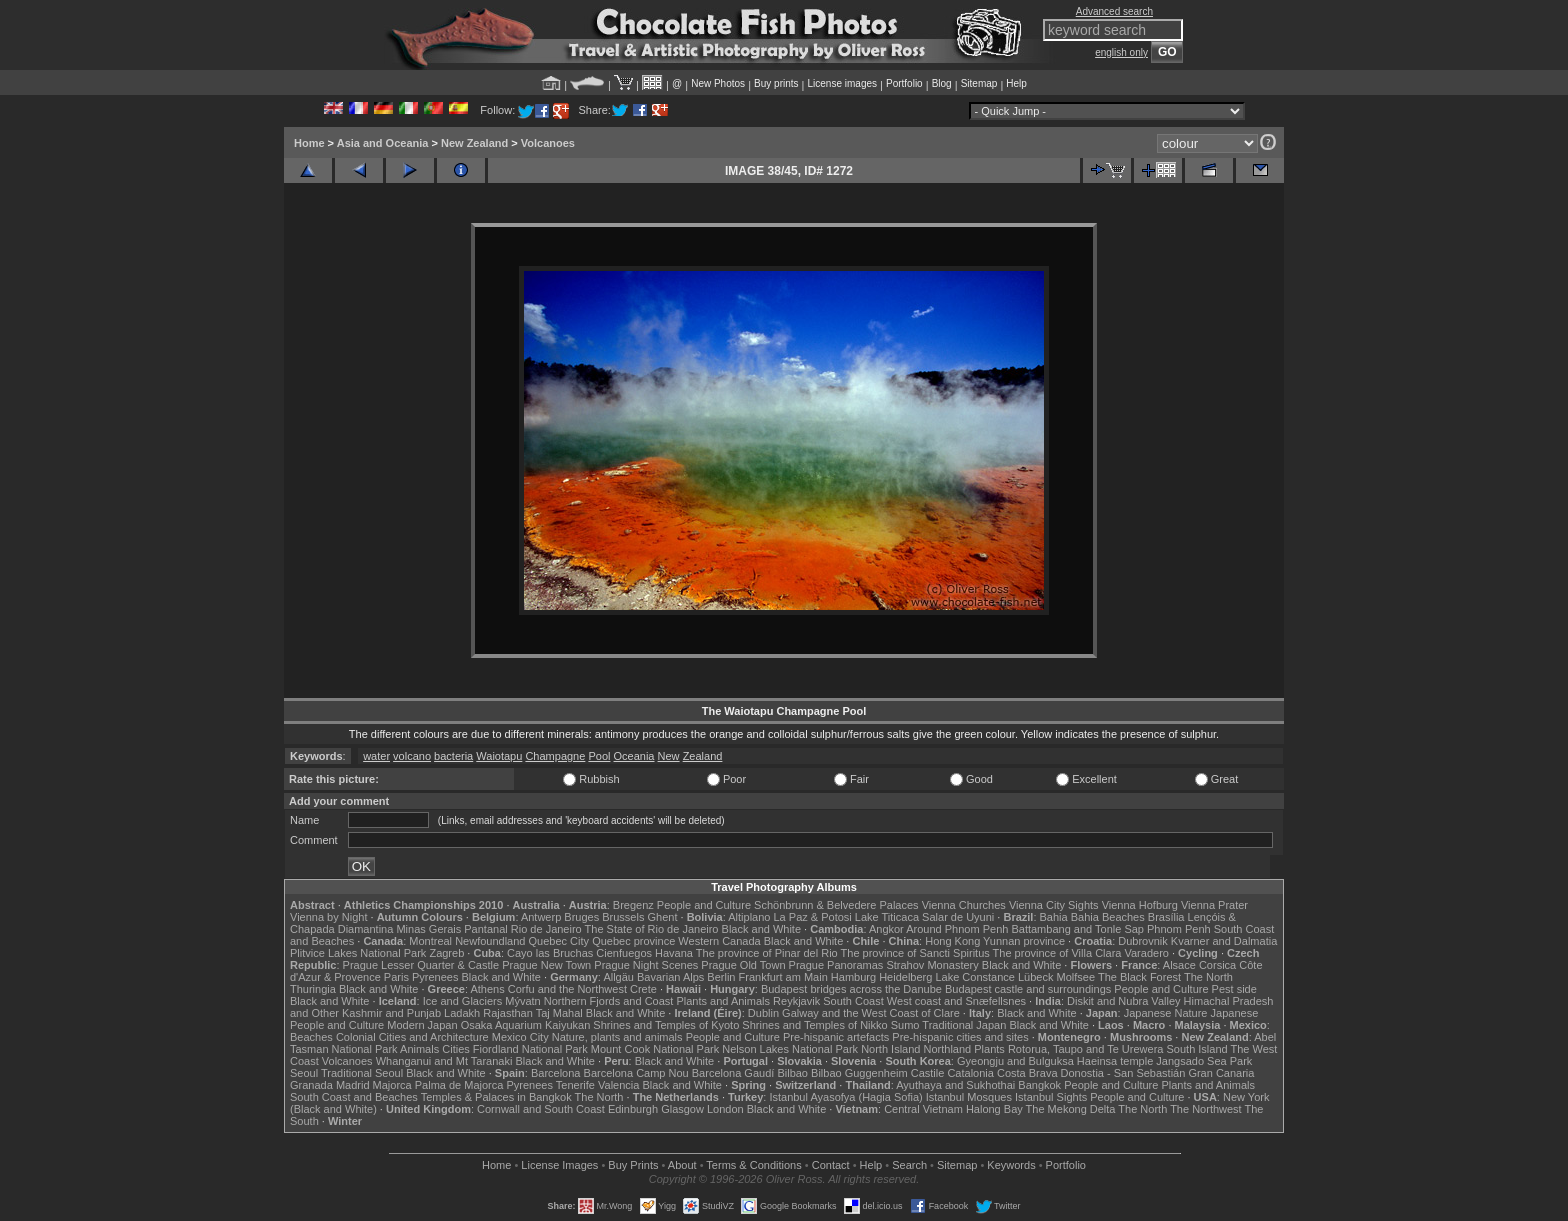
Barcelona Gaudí (733, 1073)
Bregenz (633, 905)
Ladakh (462, 1013)
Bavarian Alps (670, 977)
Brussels (623, 917)
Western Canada (719, 941)
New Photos (718, 83)
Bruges (581, 917)
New (669, 756)
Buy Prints (633, 1165)
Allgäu (618, 977)
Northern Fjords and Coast (609, 1001)
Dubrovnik (1143, 941)
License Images (559, 1165)
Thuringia (313, 989)
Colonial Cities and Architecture (412, 1037)
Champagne (555, 756)
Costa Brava (1027, 1073)
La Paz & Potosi (813, 917)
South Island (1197, 1049)
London (725, 1109)
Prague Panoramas (836, 965)
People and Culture (704, 905)
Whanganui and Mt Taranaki (444, 1061)
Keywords (1011, 1165)
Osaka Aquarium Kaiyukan (526, 1025)
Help (1016, 83)
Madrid (353, 1085)
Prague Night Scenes (646, 965)
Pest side (1234, 989)
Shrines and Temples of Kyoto (666, 1025)
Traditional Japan (964, 1025)
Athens (487, 989)
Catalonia (970, 1073)
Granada (311, 1085)
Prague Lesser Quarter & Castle (421, 965)
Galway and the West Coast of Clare (871, 1013)
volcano (412, 756)
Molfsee (1076, 977)
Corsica (1217, 965)
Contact (831, 1165)
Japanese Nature (1166, 1013)
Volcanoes (548, 143)
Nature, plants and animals (617, 1037)
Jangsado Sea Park (1204, 1061)
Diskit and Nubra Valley (1124, 1001)
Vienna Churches (964, 905)
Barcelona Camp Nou (636, 1073)
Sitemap (979, 83)
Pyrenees (435, 977)
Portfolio (904, 83)
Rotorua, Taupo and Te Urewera (1086, 1049)
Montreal (430, 941)
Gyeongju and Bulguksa (1015, 1061)
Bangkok (1039, 1085)
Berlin (721, 977)
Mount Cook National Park (655, 1049)
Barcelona (556, 1073)
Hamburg (853, 977)
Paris (396, 977)
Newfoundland (490, 941)
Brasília (1166, 917)
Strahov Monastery (932, 965)
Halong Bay (994, 1109)
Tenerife (575, 1085)
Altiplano (749, 917)
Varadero (1146, 953)
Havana (674, 953)
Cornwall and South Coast (541, 1109)
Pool (599, 756)
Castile (928, 1073)
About (682, 1165)
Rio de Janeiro (546, 929)
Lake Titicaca (887, 917)
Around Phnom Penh (957, 929)
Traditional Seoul (362, 1073)
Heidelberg (905, 977)
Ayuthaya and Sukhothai (955, 1085)
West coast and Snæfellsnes (956, 1001)
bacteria (453, 756)
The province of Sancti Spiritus (915, 953)
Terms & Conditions (753, 1165)
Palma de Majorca (459, 1085)
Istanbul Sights (1051, 1097)
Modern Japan (422, 1025)
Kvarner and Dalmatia (1224, 941)
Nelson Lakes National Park (790, 1049)
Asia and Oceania (383, 143)
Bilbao (792, 1073)
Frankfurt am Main (783, 977)
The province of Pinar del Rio (767, 953)
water (376, 756)
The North (1208, 977)
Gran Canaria (1221, 1073)
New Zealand (474, 143)
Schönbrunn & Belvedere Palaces (836, 905)
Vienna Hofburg (1140, 905)
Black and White (761, 929)
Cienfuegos (624, 953)
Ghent (663, 917)
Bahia (1054, 917)
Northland (948, 1049)
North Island (890, 1049)
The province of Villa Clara (1057, 953)
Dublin (763, 1013)
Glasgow (682, 1109)
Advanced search (1114, 11)
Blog (942, 83)
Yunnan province (1024, 941)
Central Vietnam (923, 1109)
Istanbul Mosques (969, 1097)
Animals (419, 1049)
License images (842, 83)
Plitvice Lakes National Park (358, 953)
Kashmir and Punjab (391, 1013)
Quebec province (633, 941)
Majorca (392, 1085)
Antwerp (541, 917)
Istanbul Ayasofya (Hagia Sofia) (845, 1097)
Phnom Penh (1179, 929)
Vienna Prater (1214, 905)
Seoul (304, 1073)
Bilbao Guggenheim (859, 1073)
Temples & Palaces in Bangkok (496, 1097)
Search (909, 1165)
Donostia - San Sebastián (1123, 1073)
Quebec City (559, 941)
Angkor (886, 929)
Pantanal (485, 929)
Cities (456, 1049)
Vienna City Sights (1054, 905)
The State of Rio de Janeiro (652, 929)
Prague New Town (546, 965)
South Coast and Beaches (354, 1097)
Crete (643, 989)
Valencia (618, 1085)
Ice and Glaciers (462, 1001)
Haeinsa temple (1115, 1061)
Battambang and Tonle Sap (1077, 929)
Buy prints (776, 83)
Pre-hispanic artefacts (836, 1037)
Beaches (311, 1037)
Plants (989, 1049)
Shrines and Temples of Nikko (814, 1025)
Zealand (703, 756)
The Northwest (1206, 1109)
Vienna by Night (328, 917)
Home (309, 143)
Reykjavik (796, 1001)
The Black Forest (1139, 977)
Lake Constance (975, 977)
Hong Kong (952, 941)
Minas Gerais (428, 929)
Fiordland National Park (530, 1049)
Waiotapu (499, 756)
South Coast (853, 1001)
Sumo (905, 1025)
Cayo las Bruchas (550, 953)
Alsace (1179, 965)
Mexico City (520, 1037)
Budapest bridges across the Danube (851, 989)
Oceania (634, 756)
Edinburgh (633, 1109)
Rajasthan (508, 1013)
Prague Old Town (743, 965)
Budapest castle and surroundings (1028, 989)
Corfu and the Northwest (567, 989)
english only (1121, 52)
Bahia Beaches (1108, 917)
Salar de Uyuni (958, 917)
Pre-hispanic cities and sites (960, 1037)
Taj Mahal (559, 1013)
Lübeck (1035, 977)
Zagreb (446, 953)
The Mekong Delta (1071, 1109)
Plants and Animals (723, 1001)
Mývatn (522, 1001)
